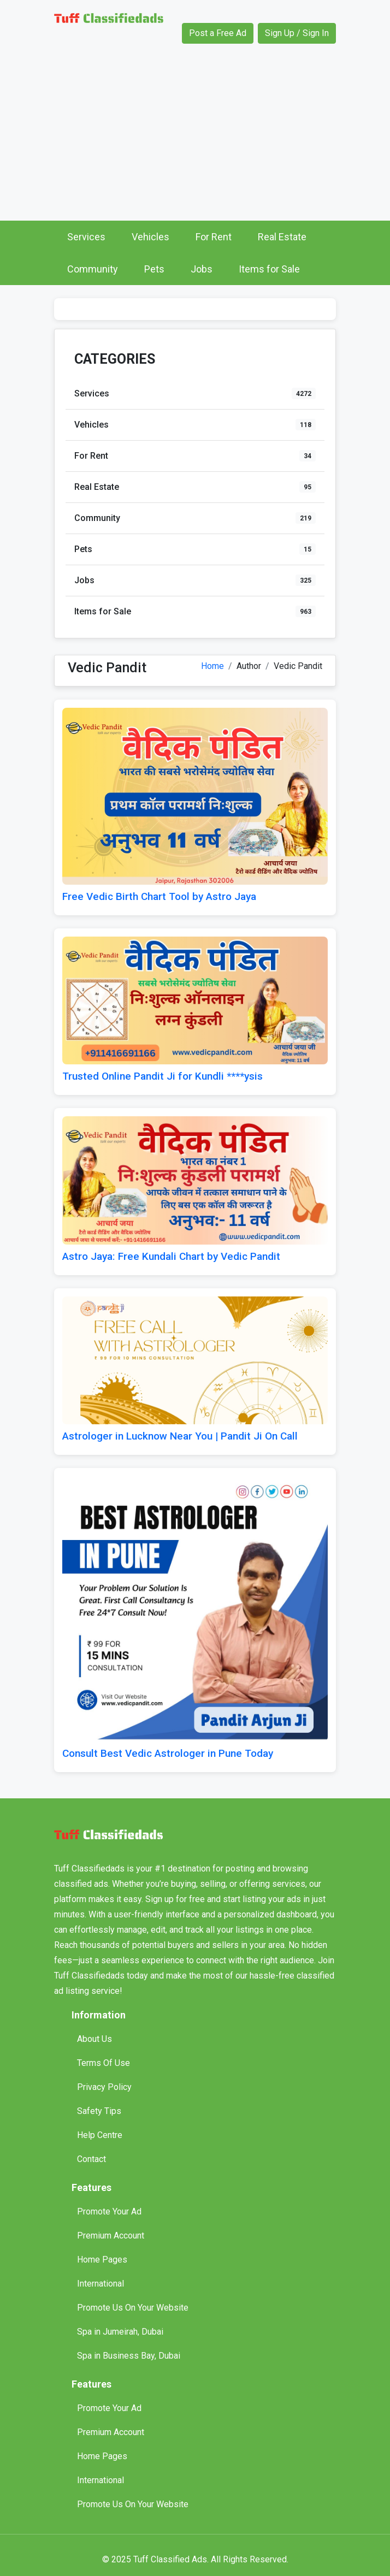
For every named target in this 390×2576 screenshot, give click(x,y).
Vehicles (150, 236)
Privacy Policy (104, 2087)
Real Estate (282, 236)
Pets (154, 269)
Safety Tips (99, 2111)
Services (86, 236)
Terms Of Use (103, 2063)
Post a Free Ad (217, 33)
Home (212, 666)
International (100, 2283)
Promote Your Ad (109, 2211)
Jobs (201, 269)
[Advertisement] (195, 138)
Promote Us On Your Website (132, 2307)
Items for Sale (269, 269)
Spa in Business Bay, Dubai (128, 2355)
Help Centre (99, 2135)
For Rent (214, 236)
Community (92, 269)
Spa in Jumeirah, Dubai (120, 2331)
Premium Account (110, 2235)
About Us (94, 2039)
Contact (91, 2159)
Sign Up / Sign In (297, 33)
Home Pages (102, 2259)
